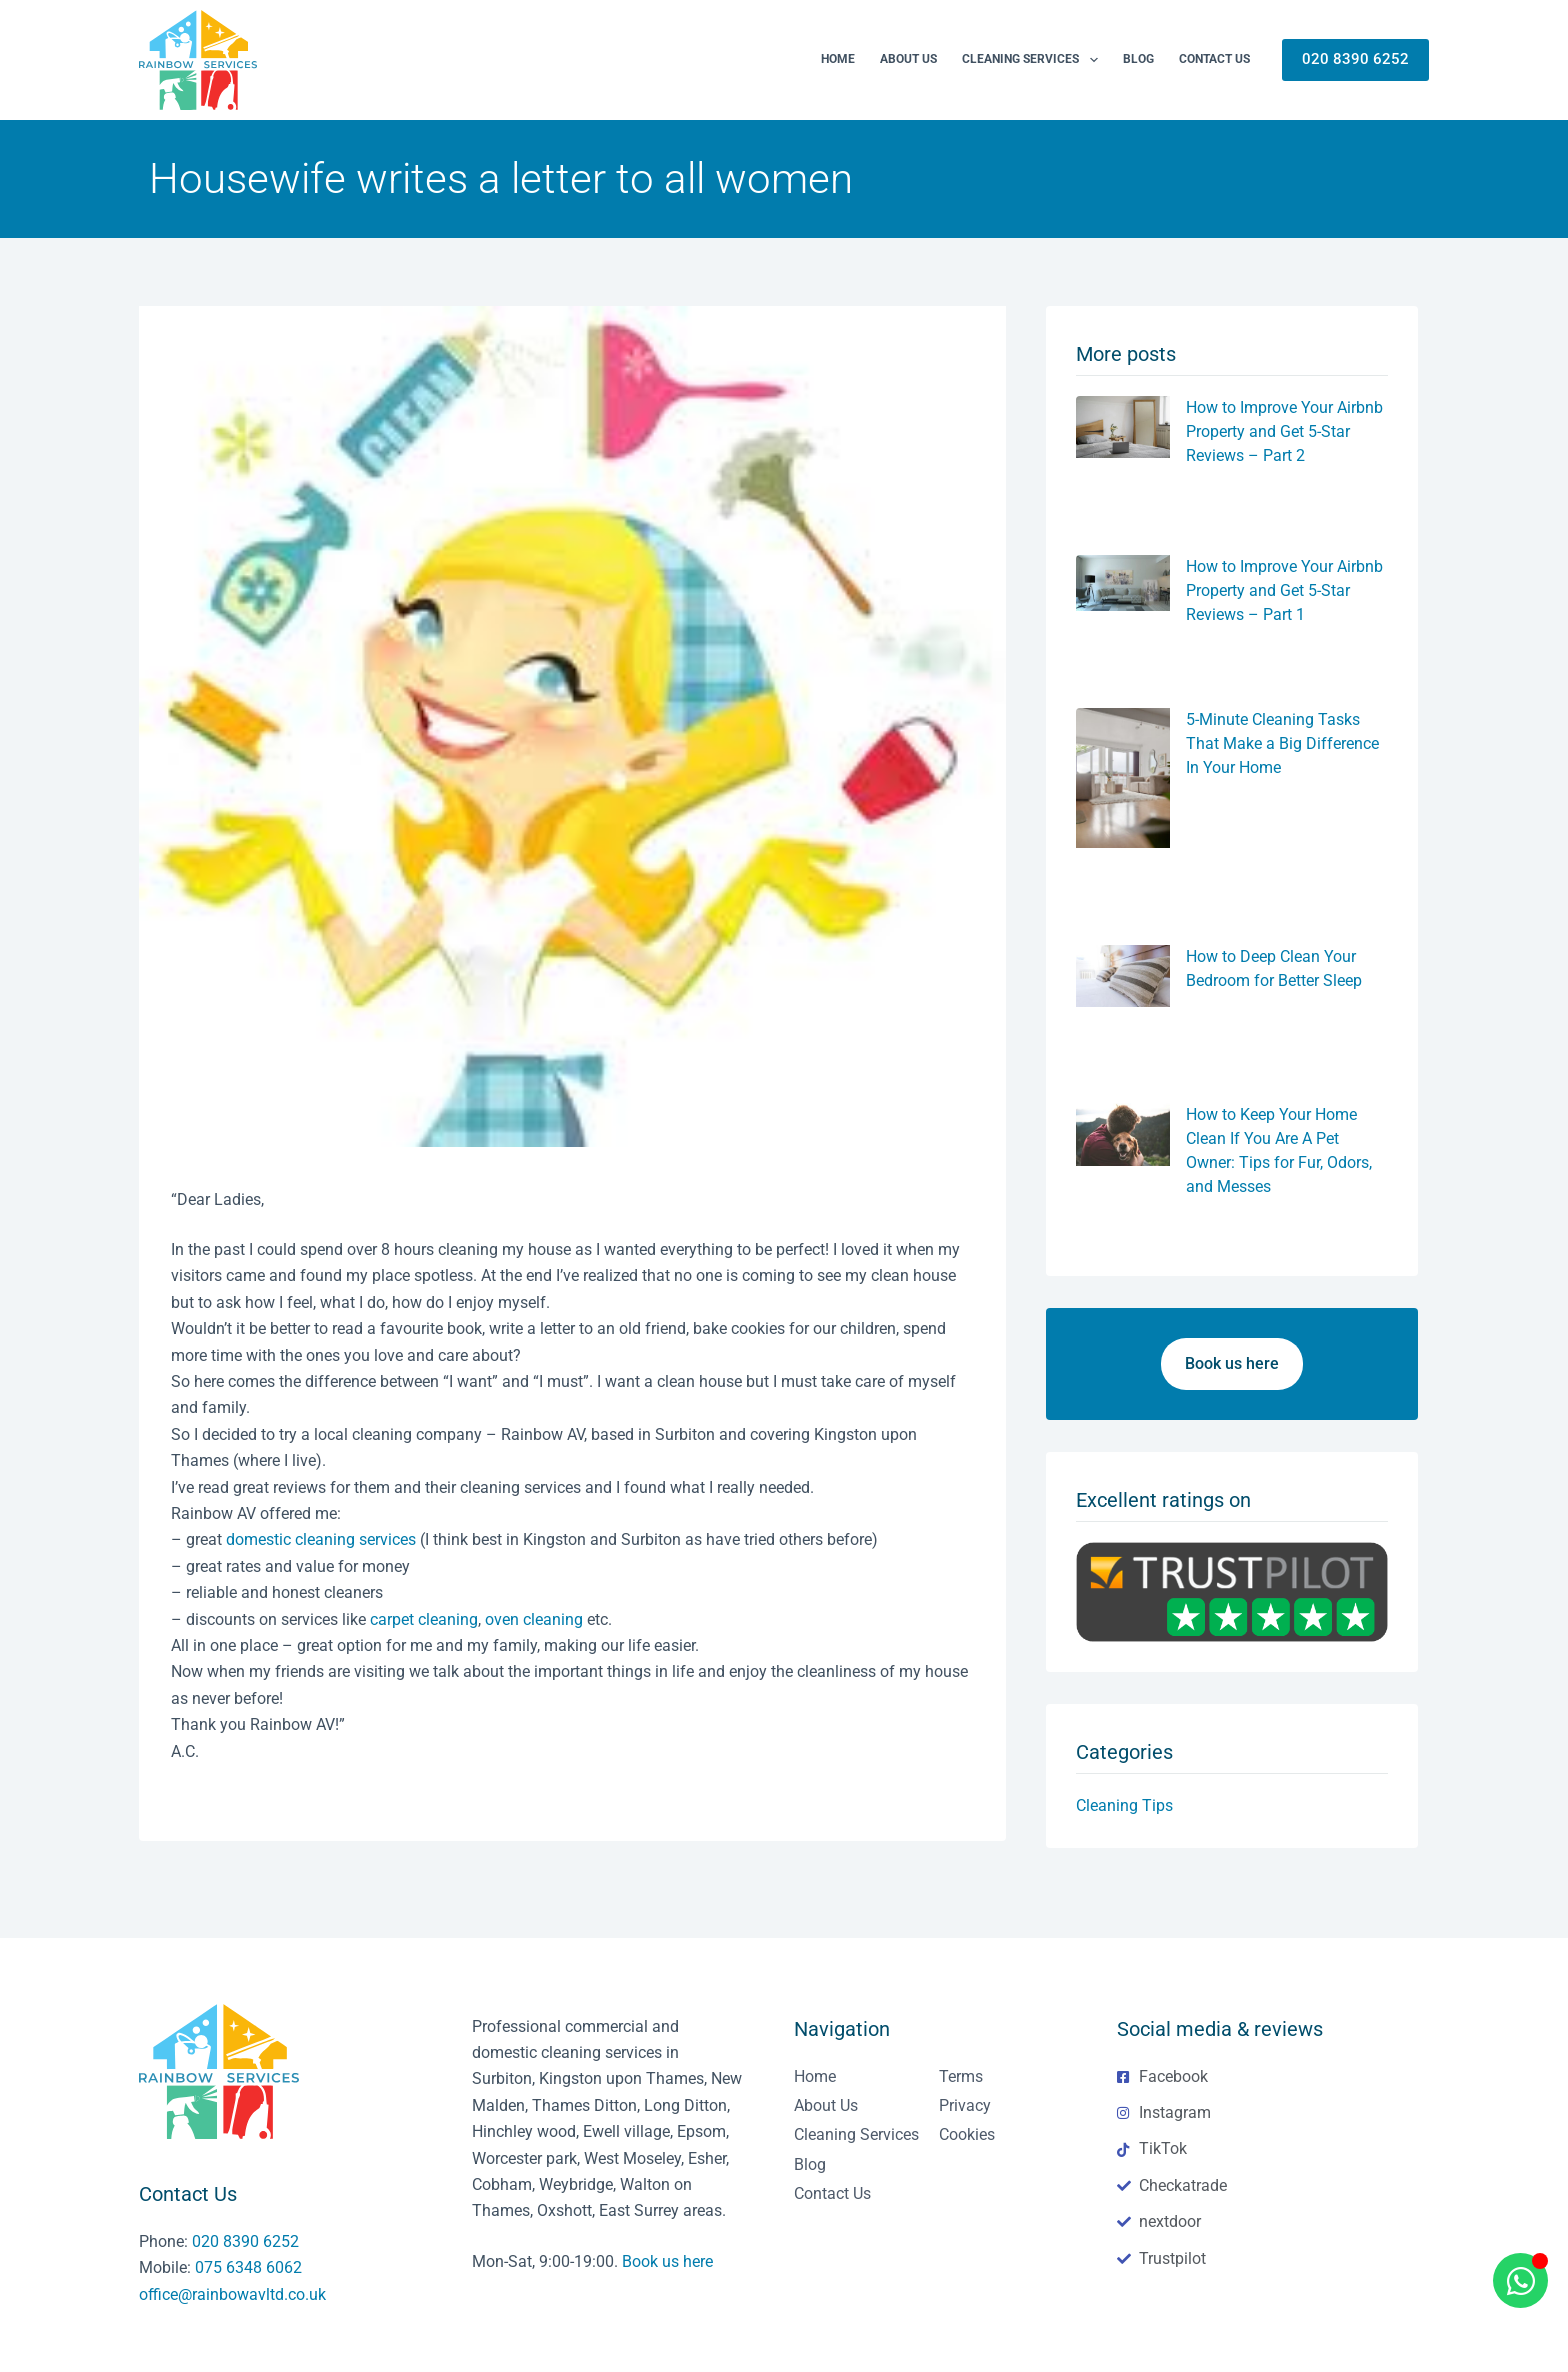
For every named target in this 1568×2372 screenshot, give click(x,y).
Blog (1138, 59)
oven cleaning (534, 1619)
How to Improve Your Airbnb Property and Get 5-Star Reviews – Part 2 (1284, 431)
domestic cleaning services (321, 1539)
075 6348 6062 (248, 2267)
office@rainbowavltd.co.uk (232, 2294)
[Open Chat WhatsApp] (1520, 2280)
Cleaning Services (1033, 60)
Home (838, 59)
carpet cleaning (424, 1619)
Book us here (667, 2261)
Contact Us (1214, 59)
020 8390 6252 (1355, 59)
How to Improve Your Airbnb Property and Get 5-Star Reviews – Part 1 (1284, 590)
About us (908, 59)
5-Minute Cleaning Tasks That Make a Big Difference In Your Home (1282, 743)
